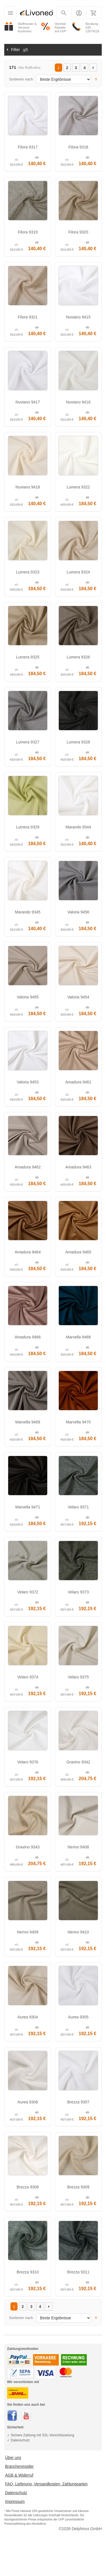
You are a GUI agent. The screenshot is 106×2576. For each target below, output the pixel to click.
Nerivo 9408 (78, 1847)
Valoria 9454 (78, 997)
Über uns (13, 2457)
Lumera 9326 (78, 657)
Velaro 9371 (78, 1507)
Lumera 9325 (28, 657)
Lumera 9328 (78, 742)
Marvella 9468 (78, 1337)
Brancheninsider (19, 2466)
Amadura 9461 (78, 1082)
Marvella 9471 (27, 1507)
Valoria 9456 (78, 912)
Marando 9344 (78, 827)
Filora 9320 (78, 232)
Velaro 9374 (27, 1677)
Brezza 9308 (28, 2187)
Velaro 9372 (27, 1592)
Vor (93, 67)
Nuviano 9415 (78, 317)
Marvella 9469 (27, 1422)
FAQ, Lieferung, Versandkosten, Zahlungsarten (46, 2484)
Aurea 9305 (78, 2017)
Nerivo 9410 (78, 1932)
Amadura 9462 (28, 1167)
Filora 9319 (28, 232)
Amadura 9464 (28, 1252)
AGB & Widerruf (19, 2475)
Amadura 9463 (78, 1167)
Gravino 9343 (28, 1847)
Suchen (64, 14)
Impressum (15, 2501)
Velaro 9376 (27, 1762)
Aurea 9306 (28, 2102)
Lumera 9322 (78, 487)
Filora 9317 (28, 147)
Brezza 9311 (78, 2272)
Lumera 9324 (78, 572)
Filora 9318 (78, 147)
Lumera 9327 (28, 742)
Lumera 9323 (28, 572)
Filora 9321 (28, 317)
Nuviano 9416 (78, 402)
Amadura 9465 (78, 1252)
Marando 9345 (27, 912)
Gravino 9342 (78, 1762)
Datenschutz (16, 2492)
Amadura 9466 (28, 1337)
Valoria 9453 (28, 1082)
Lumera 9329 (28, 827)
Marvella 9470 (78, 1422)
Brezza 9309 (78, 2187)
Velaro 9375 (78, 1677)
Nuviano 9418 (28, 487)
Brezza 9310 (28, 2272)
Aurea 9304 (28, 2017)
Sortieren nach (21, 79)
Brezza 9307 (78, 2102)
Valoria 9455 (28, 997)
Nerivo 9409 (27, 1932)
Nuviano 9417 (28, 402)
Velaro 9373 (78, 1592)
